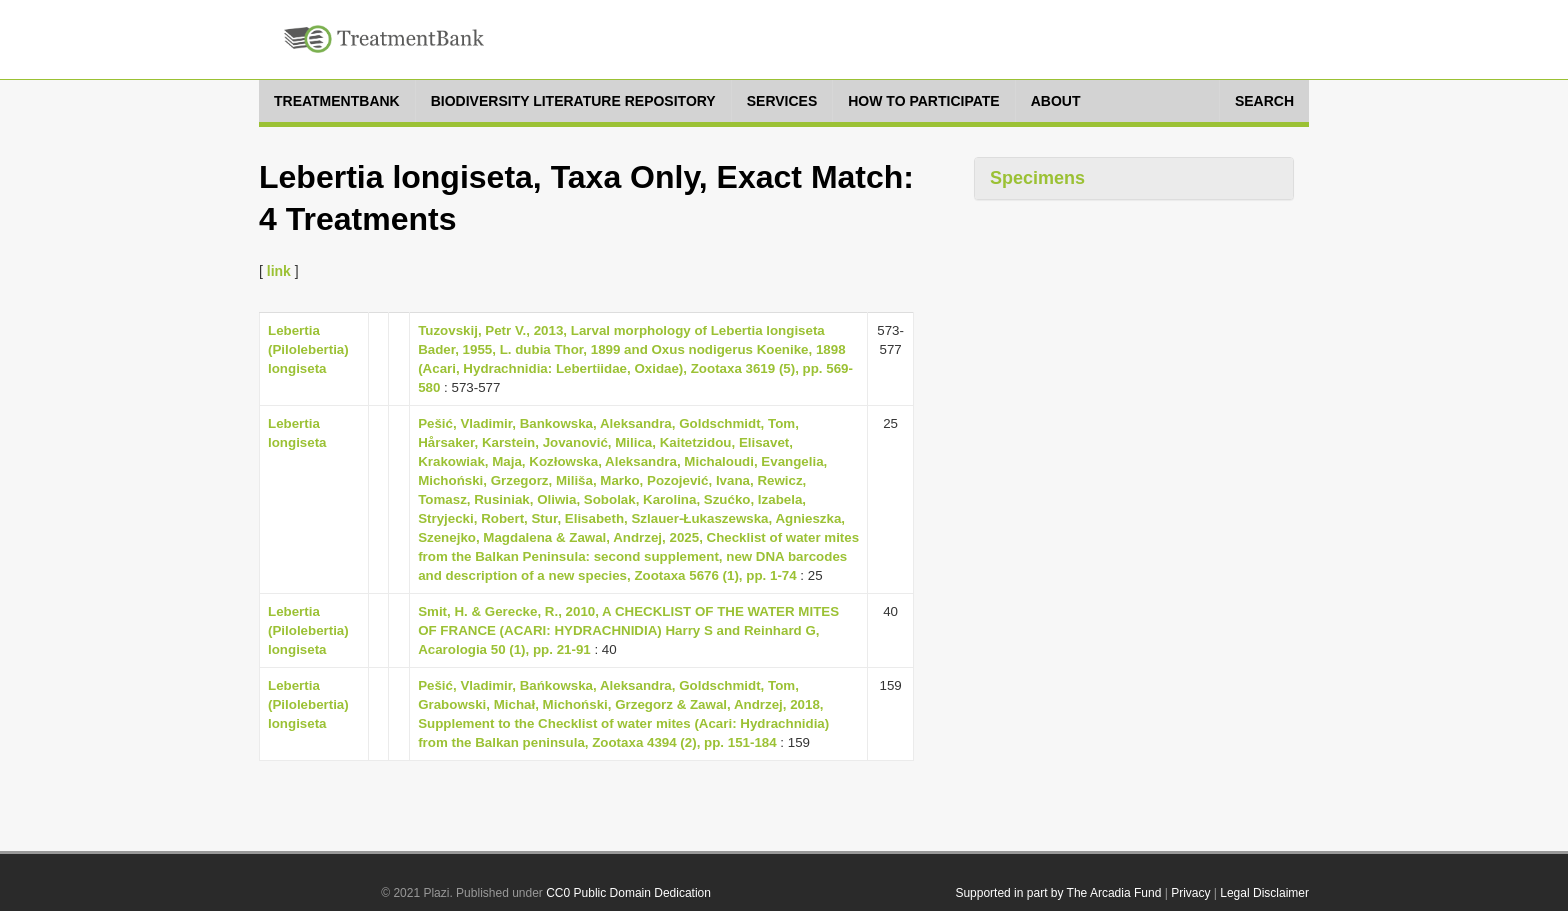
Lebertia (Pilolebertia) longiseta (308, 349)
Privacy (1190, 893)
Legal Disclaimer (1264, 893)
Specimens (1037, 178)
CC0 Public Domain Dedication (628, 893)
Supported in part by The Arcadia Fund (1058, 893)
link (279, 271)
